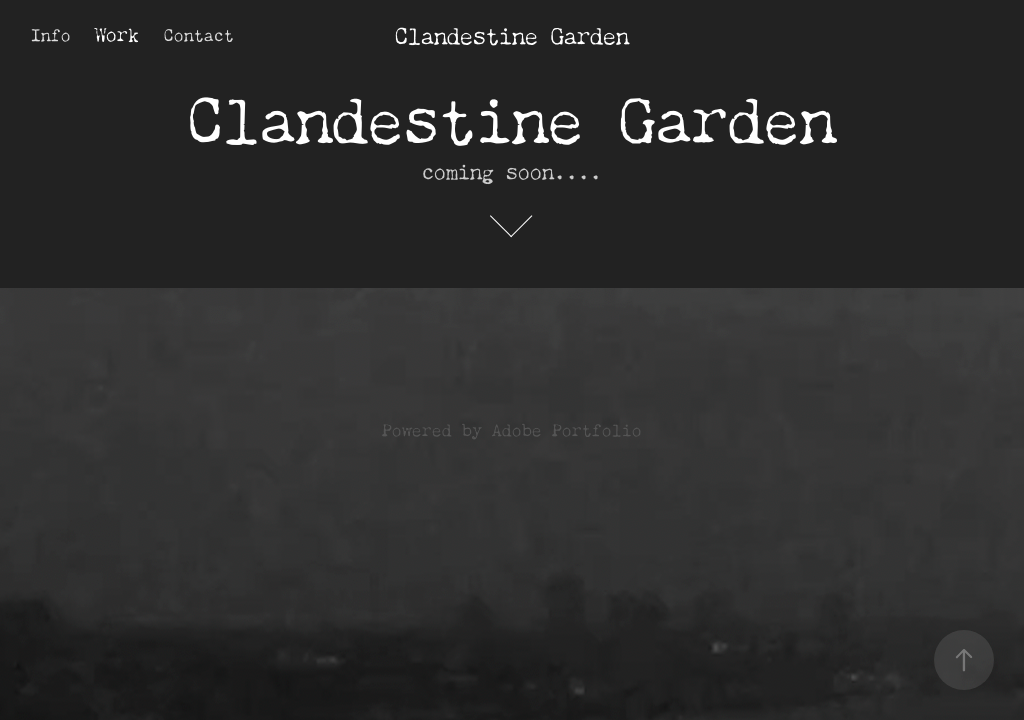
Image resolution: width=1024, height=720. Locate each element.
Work (117, 31)
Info (51, 32)
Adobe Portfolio (567, 427)
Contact (199, 32)
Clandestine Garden (512, 32)
